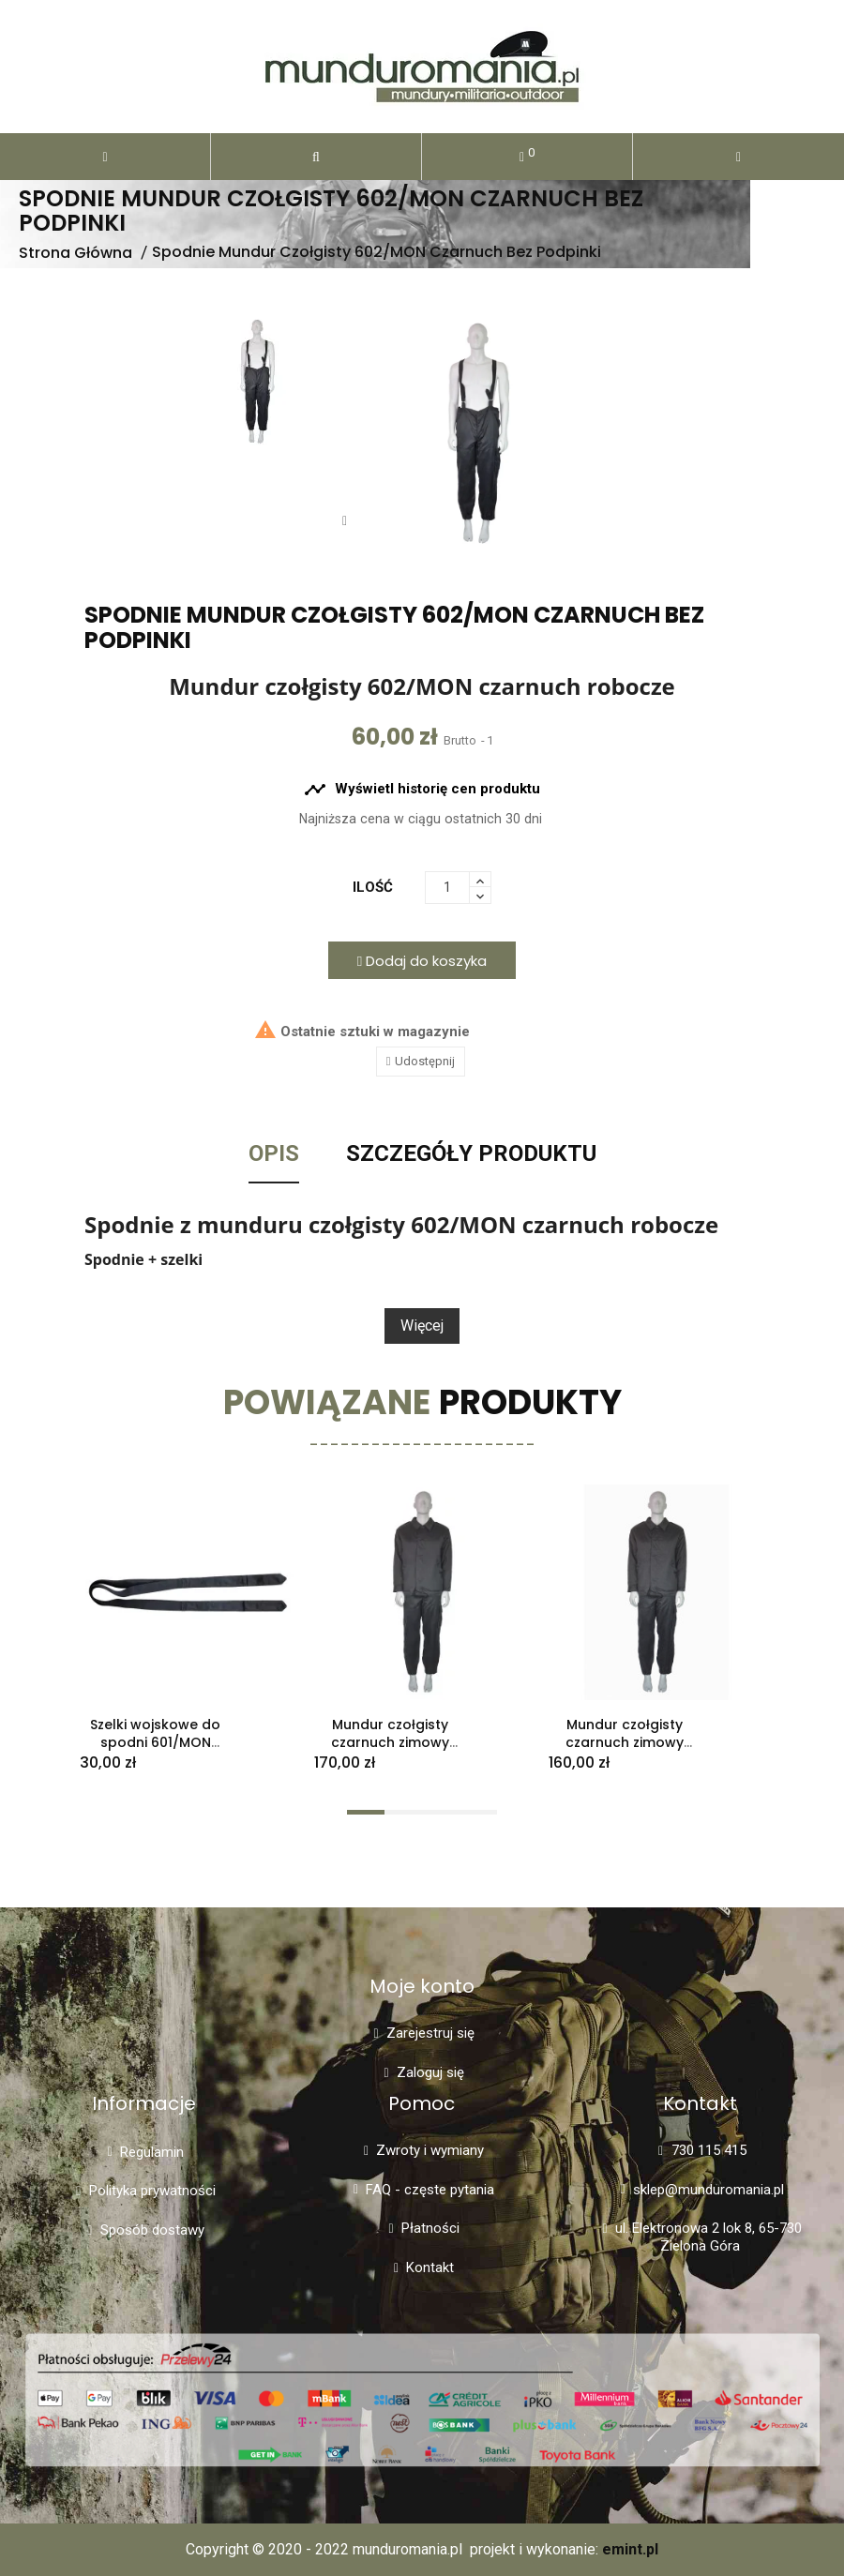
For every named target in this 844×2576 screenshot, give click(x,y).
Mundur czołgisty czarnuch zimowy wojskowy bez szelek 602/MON (624, 1750)
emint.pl (630, 2549)
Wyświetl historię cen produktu (422, 789)
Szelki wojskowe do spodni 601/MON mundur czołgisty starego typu (155, 1750)
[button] (316, 156)
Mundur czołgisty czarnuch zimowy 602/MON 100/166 (390, 1742)
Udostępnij (425, 1061)
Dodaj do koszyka (422, 961)
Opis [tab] (274, 1154)
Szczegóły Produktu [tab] (471, 1154)
